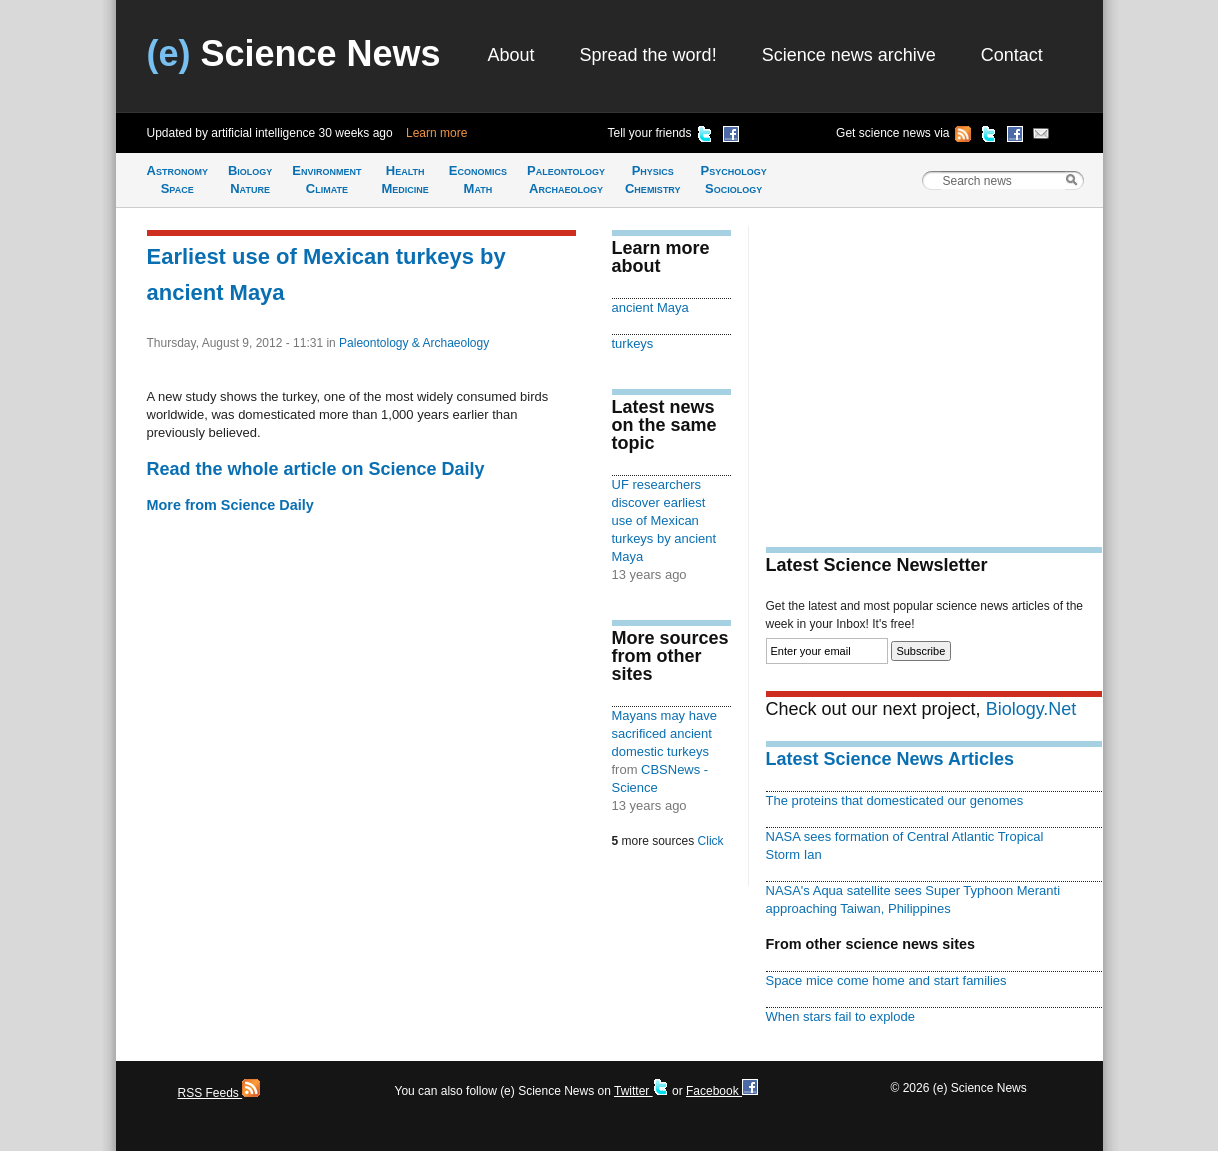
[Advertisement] (934, 366)
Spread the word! (648, 55)
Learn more (436, 133)
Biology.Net (1031, 709)
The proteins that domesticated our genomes (895, 800)
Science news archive (849, 55)
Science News (294, 53)
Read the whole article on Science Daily (316, 469)
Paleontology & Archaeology (414, 343)
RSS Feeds (219, 1093)
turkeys (633, 343)
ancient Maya (650, 307)
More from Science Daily (230, 505)
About (511, 55)
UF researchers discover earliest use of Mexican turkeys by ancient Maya (664, 520)
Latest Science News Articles (890, 759)
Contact (1012, 55)
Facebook (722, 1091)
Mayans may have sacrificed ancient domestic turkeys (664, 733)
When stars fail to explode (840, 1016)
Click (711, 841)
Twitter (641, 1091)
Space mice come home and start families (886, 980)
